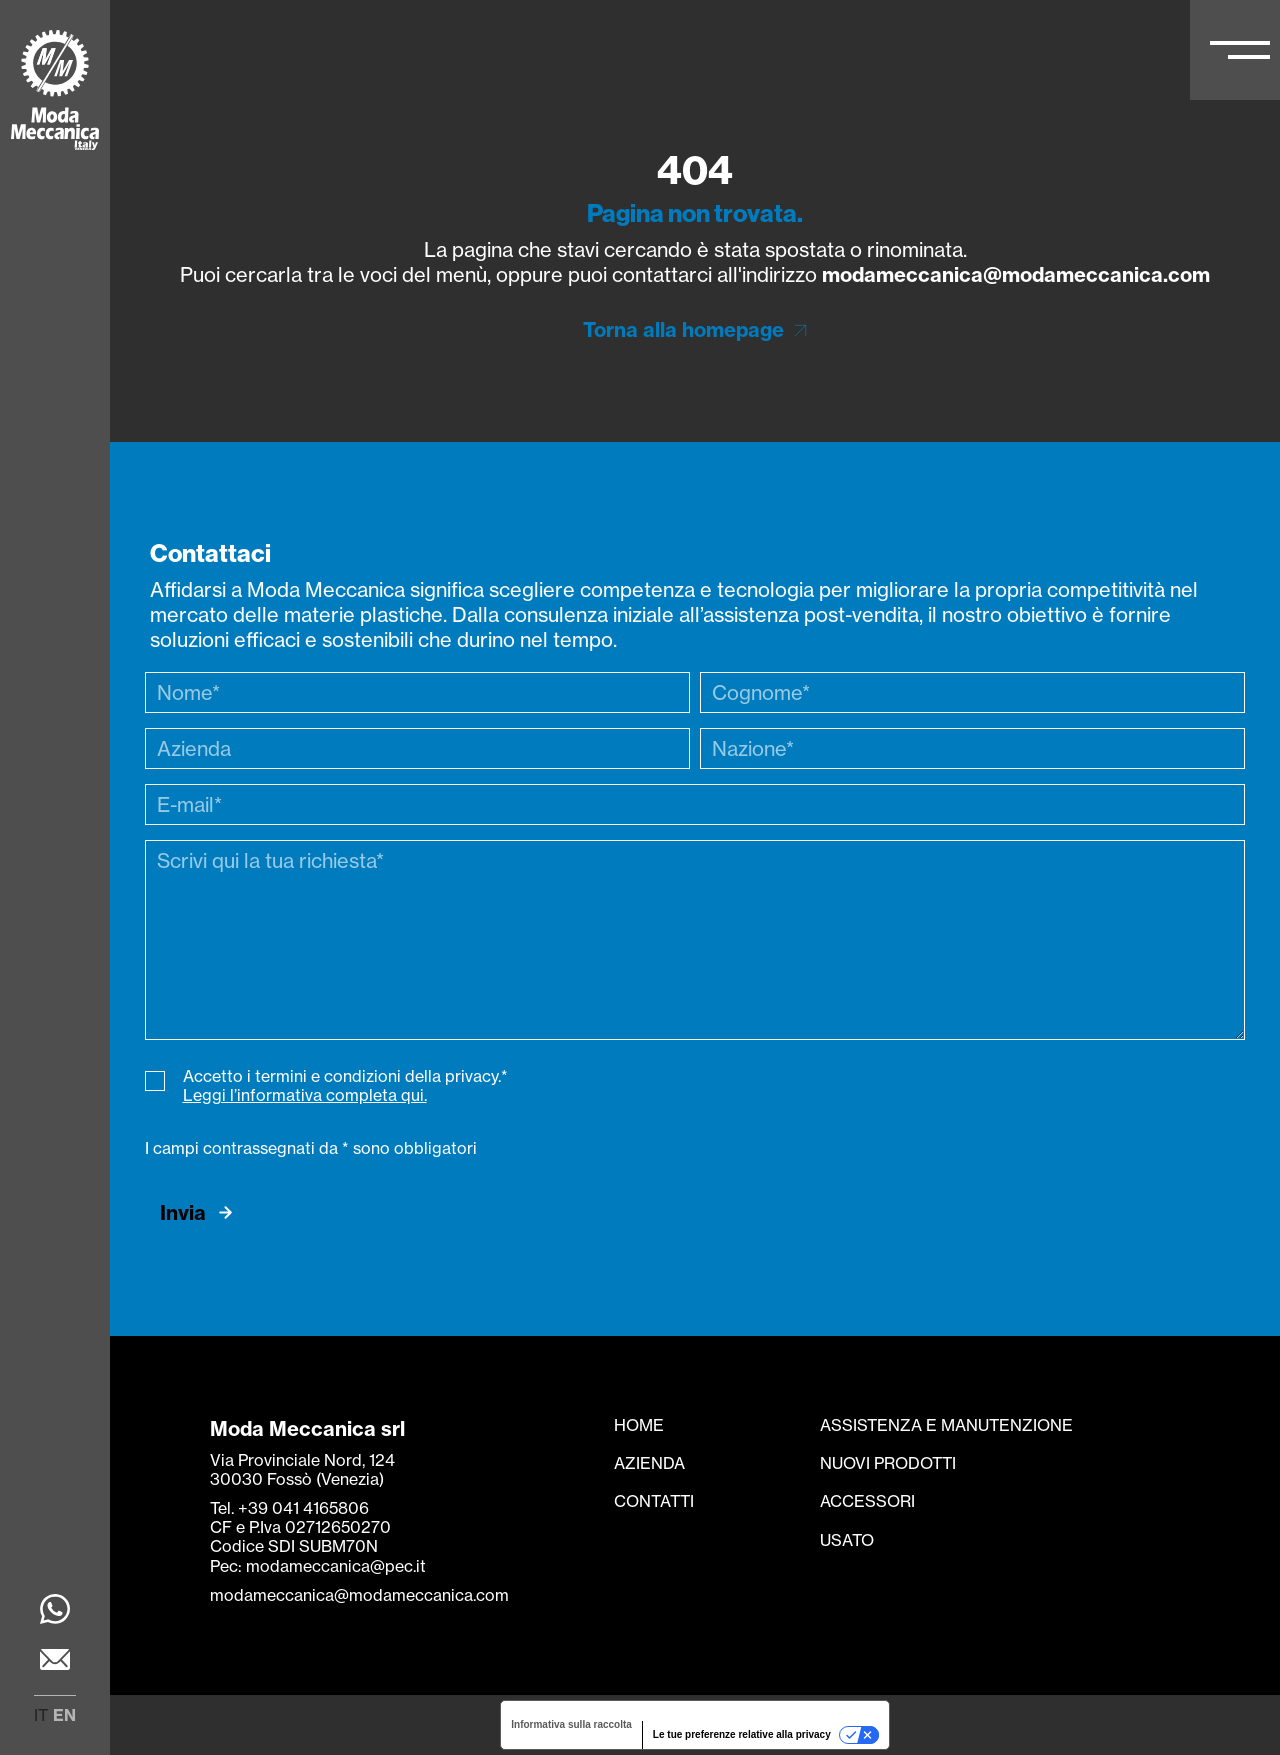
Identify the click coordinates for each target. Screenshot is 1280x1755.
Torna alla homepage (683, 329)
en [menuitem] (64, 1715)
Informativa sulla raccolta (571, 1724)
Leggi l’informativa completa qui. (305, 1095)
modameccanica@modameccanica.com (1016, 274)
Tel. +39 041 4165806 (289, 1508)
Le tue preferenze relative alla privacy (742, 1734)
